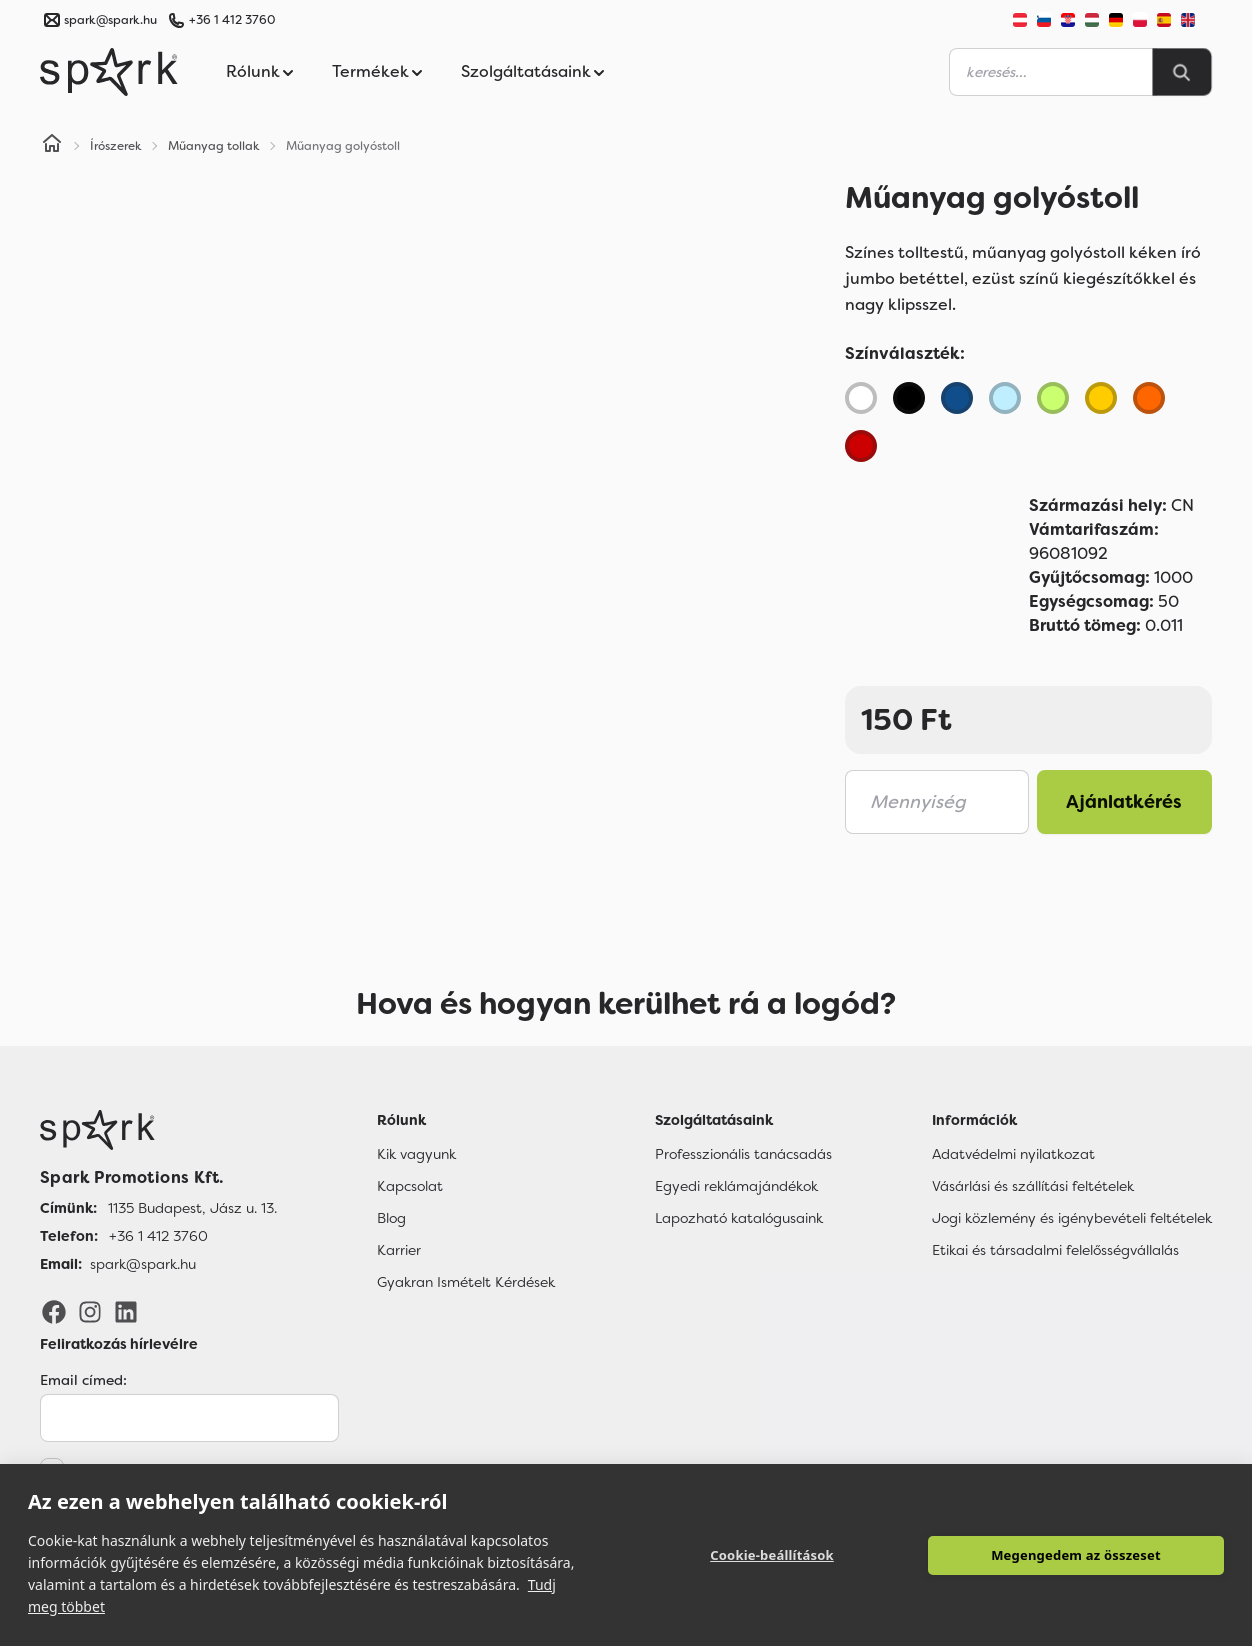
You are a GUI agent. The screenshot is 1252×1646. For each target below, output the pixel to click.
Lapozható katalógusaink (739, 1218)
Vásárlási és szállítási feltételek (1033, 1186)
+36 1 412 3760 (232, 20)
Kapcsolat (410, 1186)
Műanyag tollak (214, 146)
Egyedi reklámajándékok (736, 1186)
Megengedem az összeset (1076, 1555)
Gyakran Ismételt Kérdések (466, 1282)
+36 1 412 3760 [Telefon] (158, 1236)
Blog (391, 1218)
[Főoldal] (158, 1130)
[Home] (52, 146)
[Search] (1182, 72)
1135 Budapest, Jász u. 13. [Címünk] (192, 1208)
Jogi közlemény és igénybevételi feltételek (1072, 1218)
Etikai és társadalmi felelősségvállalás (1055, 1250)
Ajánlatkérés (1124, 802)
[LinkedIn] (126, 1311)
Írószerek (116, 146)
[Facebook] (54, 1311)
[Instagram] (90, 1311)
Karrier (399, 1250)
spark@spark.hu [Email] (143, 1264)
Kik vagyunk (416, 1154)
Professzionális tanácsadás (743, 1154)
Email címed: (83, 1380)
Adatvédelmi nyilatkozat (1013, 1154)
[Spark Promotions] (109, 72)
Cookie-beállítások (772, 1555)
